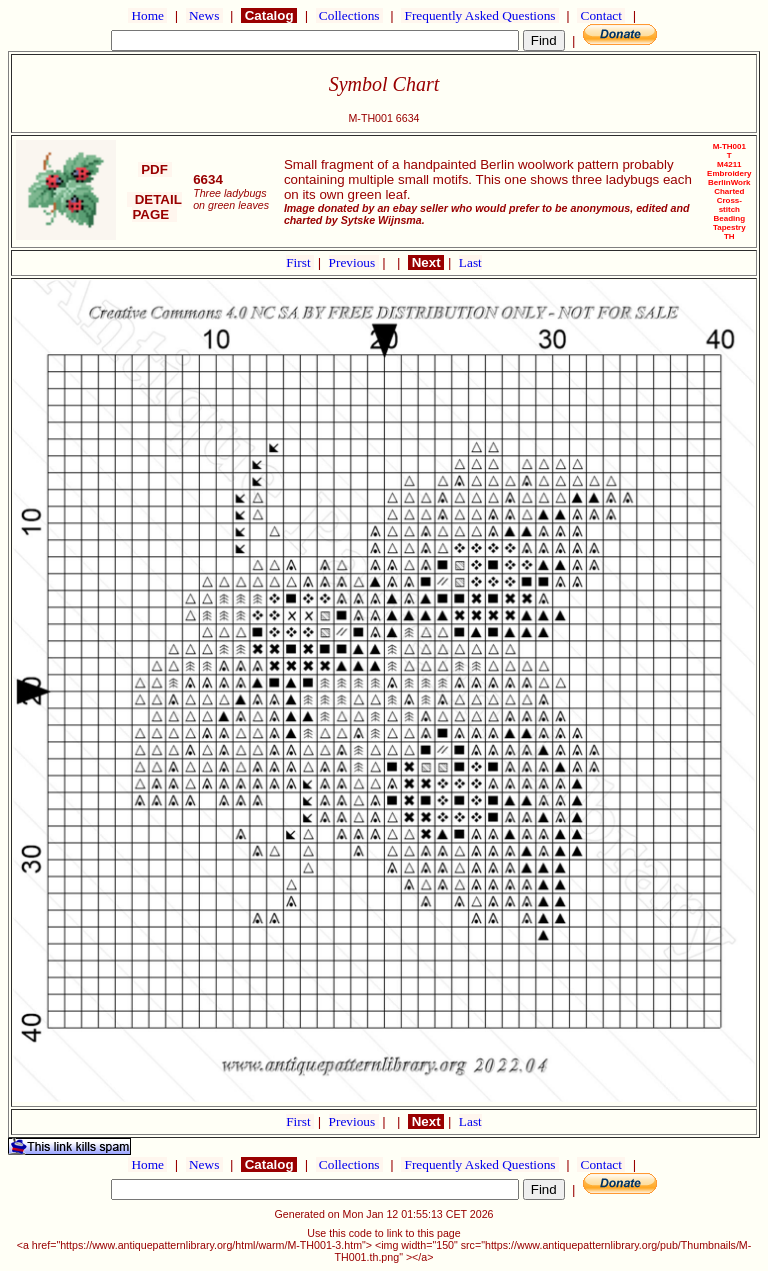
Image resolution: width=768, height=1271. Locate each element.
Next (426, 262)
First (300, 262)
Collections (349, 15)
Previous (354, 262)
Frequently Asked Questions (480, 15)
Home (147, 15)
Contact (601, 15)
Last (470, 262)
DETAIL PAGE (154, 207)
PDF (155, 169)
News (204, 15)
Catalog (269, 15)
